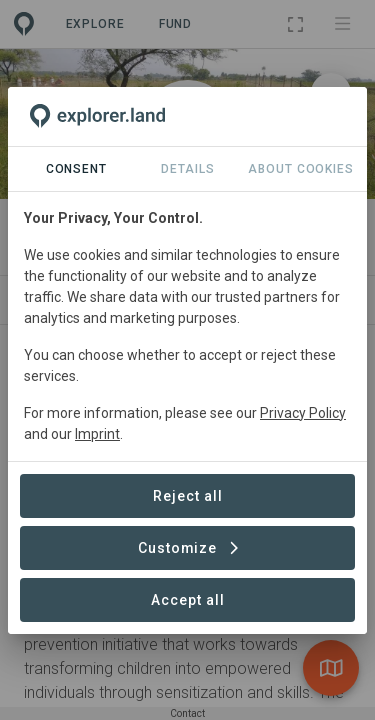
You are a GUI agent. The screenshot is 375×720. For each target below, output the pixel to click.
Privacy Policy (303, 413)
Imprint (97, 434)
